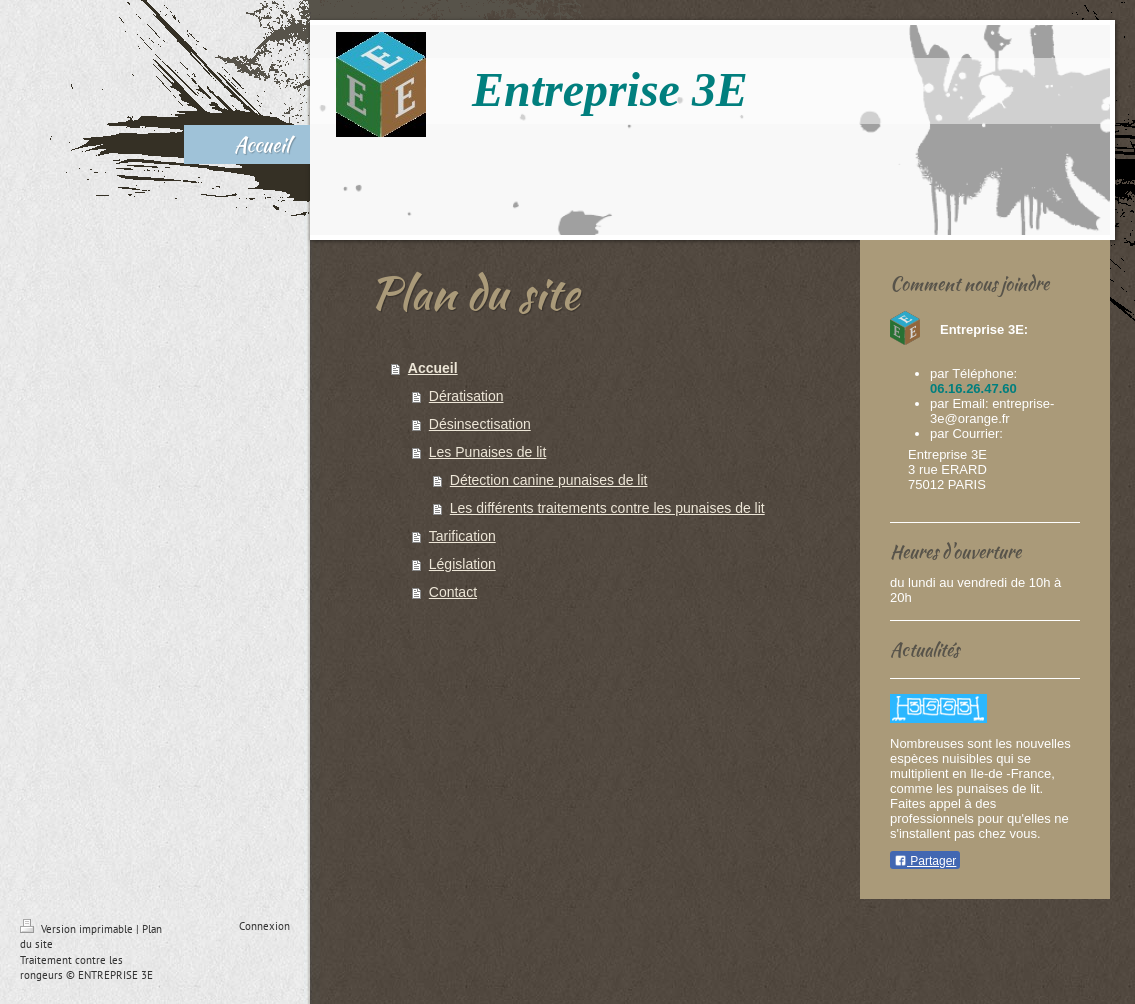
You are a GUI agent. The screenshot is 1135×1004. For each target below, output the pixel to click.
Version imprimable (78, 929)
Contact (453, 592)
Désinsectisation (480, 424)
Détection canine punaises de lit (549, 480)
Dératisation (466, 396)
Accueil (433, 368)
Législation (462, 564)
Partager (925, 861)
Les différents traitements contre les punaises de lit (607, 508)
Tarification (462, 536)
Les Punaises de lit (488, 452)
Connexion (264, 926)
